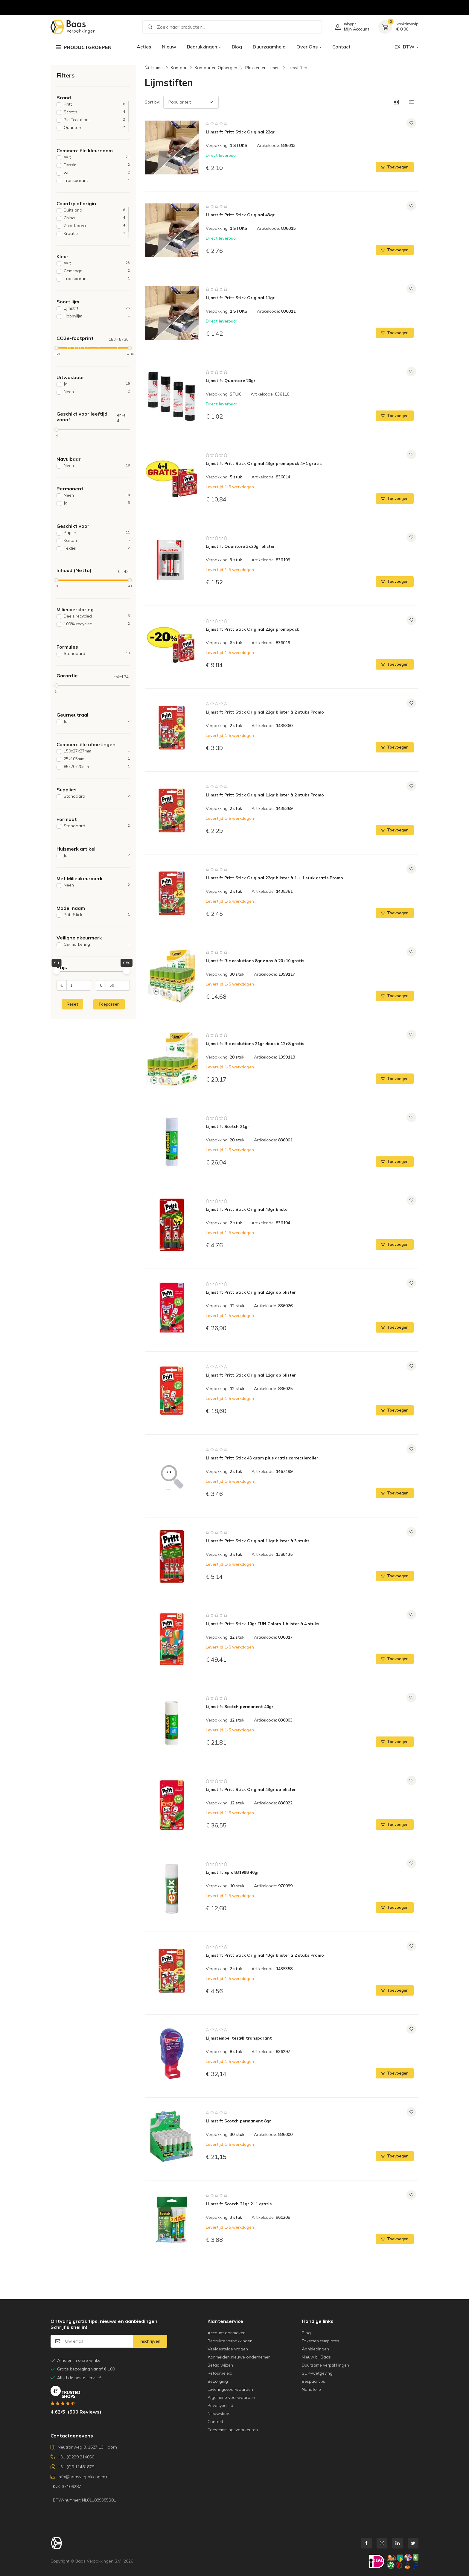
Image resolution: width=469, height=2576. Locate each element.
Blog (237, 47)
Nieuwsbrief (219, 2413)
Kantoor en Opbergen (216, 67)
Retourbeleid (220, 2373)
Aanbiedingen (315, 2349)
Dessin (97, 165)
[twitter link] (413, 2543)
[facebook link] (366, 2543)
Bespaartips (313, 2381)
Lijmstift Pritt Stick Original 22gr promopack (252, 629)
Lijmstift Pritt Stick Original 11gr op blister (251, 1375)
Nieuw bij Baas (316, 2357)
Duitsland (94, 210)
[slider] (56, 348)
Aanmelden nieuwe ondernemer (239, 2357)
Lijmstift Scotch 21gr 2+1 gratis (239, 2204)
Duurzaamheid (269, 47)
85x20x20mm (97, 767)
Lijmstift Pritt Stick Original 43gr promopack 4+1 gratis (264, 463)
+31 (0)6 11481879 (72, 2466)
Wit (97, 157)
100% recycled (97, 624)
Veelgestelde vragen (228, 2349)
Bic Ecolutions (94, 120)
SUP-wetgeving (317, 2373)
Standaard (97, 653)
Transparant (97, 180)
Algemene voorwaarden (231, 2397)
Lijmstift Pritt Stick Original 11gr (240, 297)
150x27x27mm (97, 751)
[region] (93, 116)
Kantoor (179, 67)
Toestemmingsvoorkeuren (233, 2429)
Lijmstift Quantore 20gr (230, 380)
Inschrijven (150, 2341)
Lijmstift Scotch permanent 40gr (239, 1706)
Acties (144, 47)
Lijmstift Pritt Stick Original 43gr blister (247, 1209)
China (94, 218)
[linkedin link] (397, 2543)
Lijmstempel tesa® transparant (239, 2038)
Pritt (94, 104)
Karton (97, 540)
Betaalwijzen (220, 2365)
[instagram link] (382, 2543)
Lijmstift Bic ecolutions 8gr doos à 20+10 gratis (255, 960)
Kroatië (94, 233)
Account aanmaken (227, 2332)
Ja (97, 384)
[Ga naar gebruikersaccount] (350, 27)
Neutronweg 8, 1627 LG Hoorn (84, 2447)
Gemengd (97, 271)
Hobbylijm (97, 316)
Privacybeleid (220, 2405)
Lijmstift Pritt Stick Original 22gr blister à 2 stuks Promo (265, 712)
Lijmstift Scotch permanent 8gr (238, 2121)
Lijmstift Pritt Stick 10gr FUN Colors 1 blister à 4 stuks (262, 1623)
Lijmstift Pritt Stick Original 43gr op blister (251, 1789)
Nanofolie (311, 2389)
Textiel (97, 548)
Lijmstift (97, 308)
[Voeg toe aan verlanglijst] (411, 123)
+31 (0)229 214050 (72, 2457)
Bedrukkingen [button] (202, 47)
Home (157, 67)
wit (97, 173)
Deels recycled (97, 616)
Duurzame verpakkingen (325, 2365)
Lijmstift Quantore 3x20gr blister (240, 546)
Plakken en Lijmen (262, 67)
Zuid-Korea (94, 226)
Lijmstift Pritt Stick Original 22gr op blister (251, 1292)
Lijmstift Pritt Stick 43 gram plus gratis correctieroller (262, 1458)
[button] (396, 102)
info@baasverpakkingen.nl (80, 2476)
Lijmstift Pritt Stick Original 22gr (240, 132)
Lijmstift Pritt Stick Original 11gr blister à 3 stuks (257, 1541)
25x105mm (97, 759)
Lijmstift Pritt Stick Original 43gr (240, 215)
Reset (72, 1004)
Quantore (94, 127)
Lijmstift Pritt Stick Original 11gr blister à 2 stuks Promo (265, 795)
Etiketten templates (320, 2341)
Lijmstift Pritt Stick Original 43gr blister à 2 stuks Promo (265, 1955)
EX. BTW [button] (405, 47)
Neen (97, 392)
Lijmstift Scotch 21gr (227, 1126)
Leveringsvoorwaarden (230, 2389)
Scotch (94, 112)
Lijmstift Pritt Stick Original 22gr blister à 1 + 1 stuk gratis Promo (274, 878)
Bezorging (218, 2381)
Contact (341, 47)
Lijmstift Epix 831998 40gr (232, 1872)
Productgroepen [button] (84, 47)
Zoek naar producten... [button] (176, 27)
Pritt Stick (97, 915)
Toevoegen (395, 167)
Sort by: (152, 102)
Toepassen (109, 1004)
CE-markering (97, 944)
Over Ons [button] (307, 47)
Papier (97, 533)
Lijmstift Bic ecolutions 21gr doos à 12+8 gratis (255, 1043)
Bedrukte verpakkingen (230, 2341)
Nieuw (169, 47)
